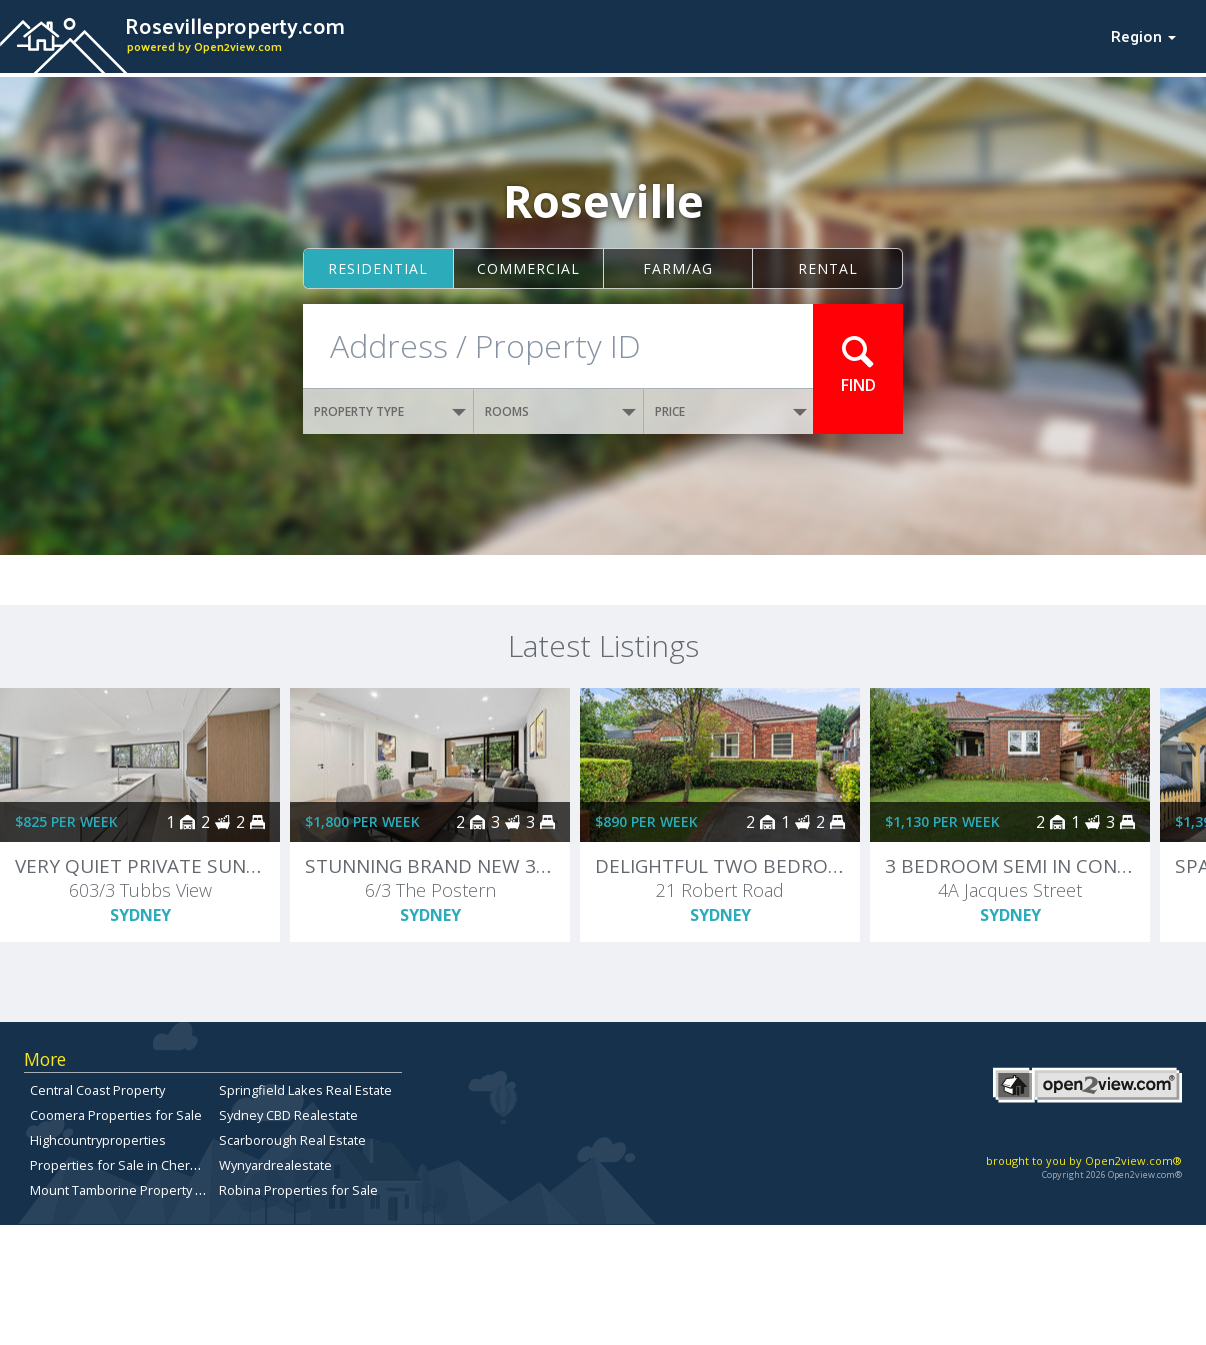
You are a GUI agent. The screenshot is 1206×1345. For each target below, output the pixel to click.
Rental (828, 268)
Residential (378, 268)
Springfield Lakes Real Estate (305, 1090)
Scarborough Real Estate (292, 1140)
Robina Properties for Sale (298, 1190)
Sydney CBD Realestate (288, 1115)
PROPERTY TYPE (390, 411)
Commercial (528, 268)
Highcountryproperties (98, 1140)
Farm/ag (678, 268)
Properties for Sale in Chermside (128, 1165)
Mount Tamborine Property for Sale (136, 1190)
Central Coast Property (97, 1090)
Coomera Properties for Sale (116, 1115)
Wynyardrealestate (275, 1165)
